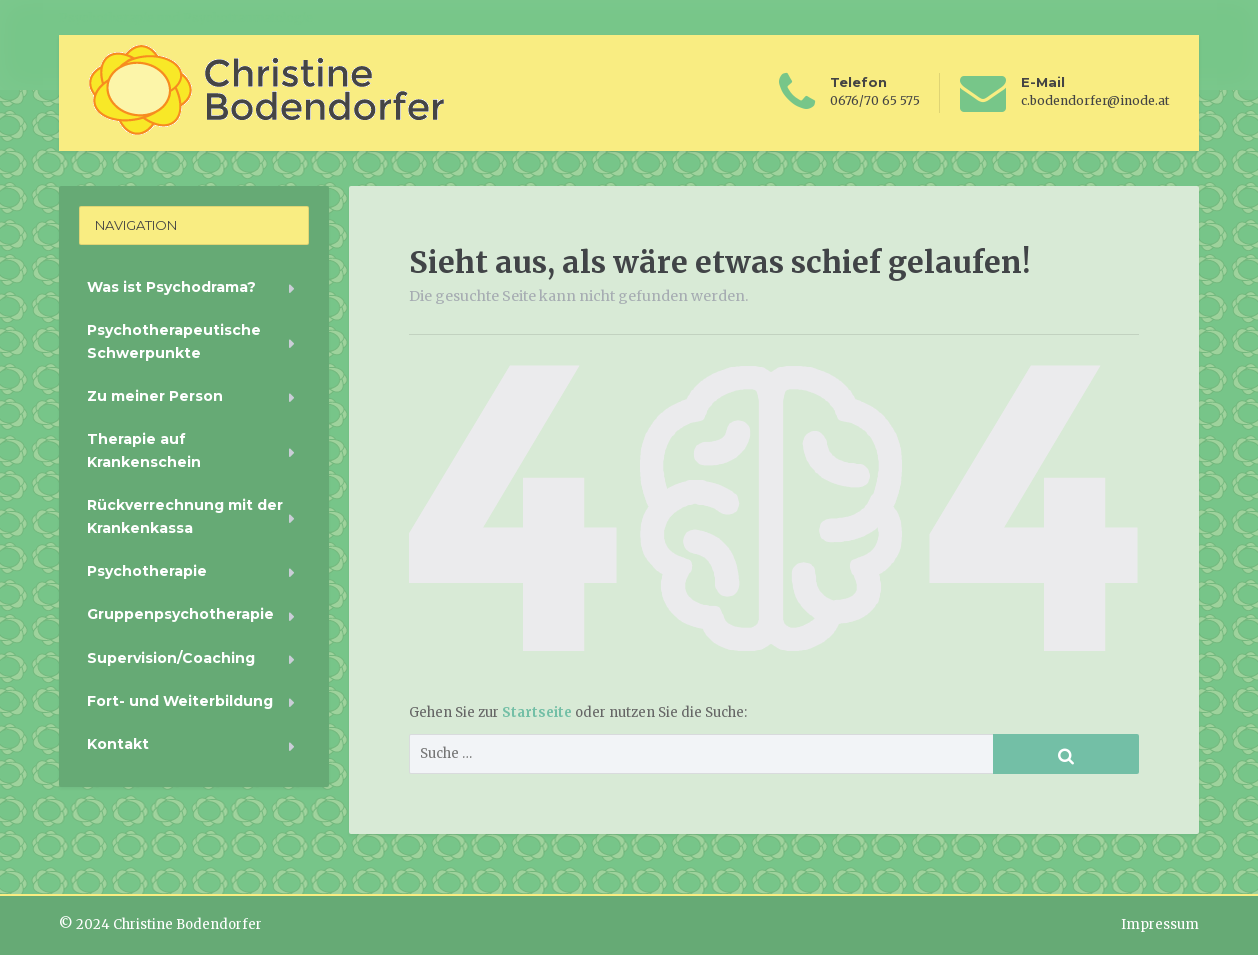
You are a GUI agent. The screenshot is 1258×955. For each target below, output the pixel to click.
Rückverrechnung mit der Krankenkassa (185, 516)
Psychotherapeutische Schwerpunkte (174, 341)
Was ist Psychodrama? (171, 287)
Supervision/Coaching (171, 658)
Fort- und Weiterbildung (180, 701)
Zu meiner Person (155, 396)
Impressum (1160, 924)
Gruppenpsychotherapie (180, 614)
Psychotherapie (147, 571)
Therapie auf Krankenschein (144, 450)
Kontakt (118, 744)
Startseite (538, 712)
